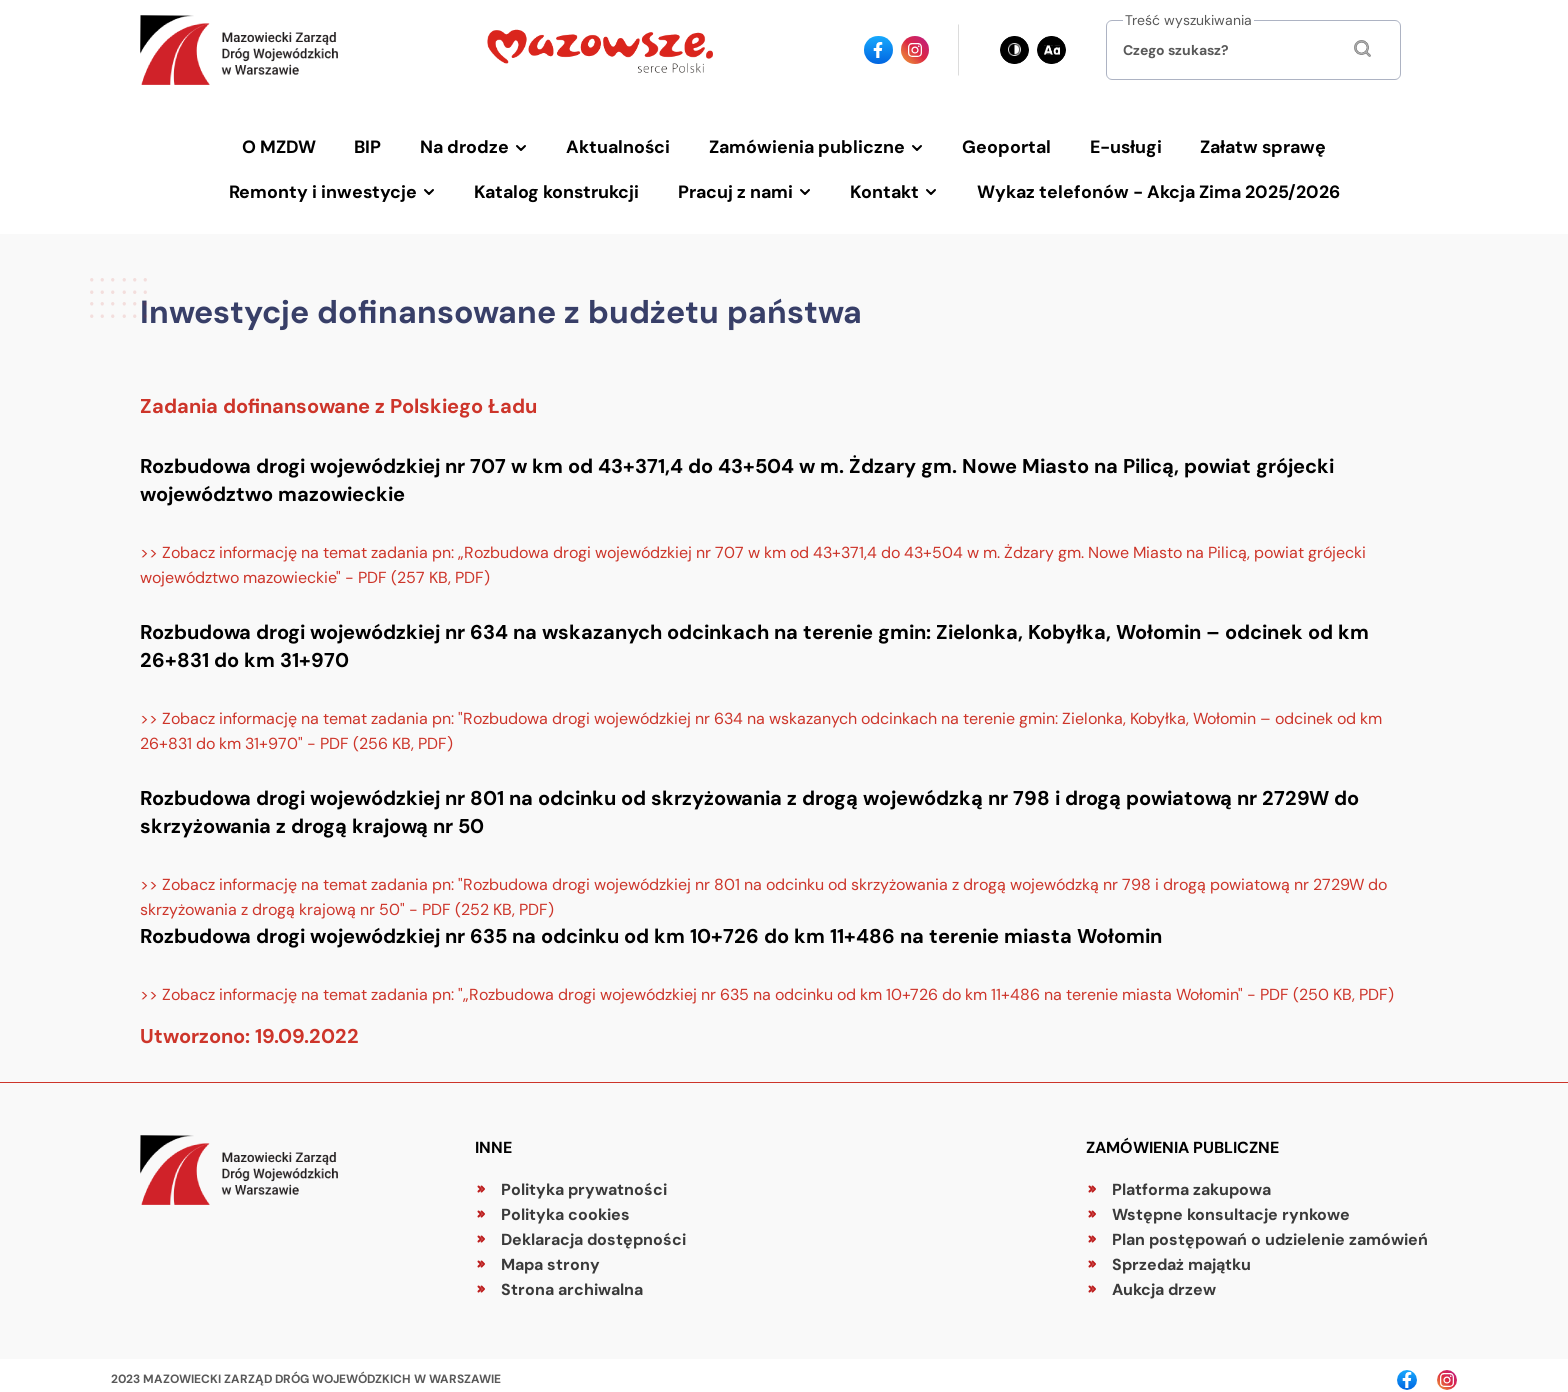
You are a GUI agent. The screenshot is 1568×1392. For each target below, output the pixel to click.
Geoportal (1003, 145)
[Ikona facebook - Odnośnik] (878, 50)
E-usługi (1119, 145)
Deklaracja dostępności (593, 1230)
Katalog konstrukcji (561, 185)
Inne (493, 1138)
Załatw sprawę (1253, 145)
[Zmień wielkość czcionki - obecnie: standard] (1051, 50)
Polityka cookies (565, 1205)
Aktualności (621, 145)
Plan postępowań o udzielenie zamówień (1270, 1230)
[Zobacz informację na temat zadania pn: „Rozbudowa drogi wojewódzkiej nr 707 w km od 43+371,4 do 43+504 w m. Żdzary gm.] (784, 556)
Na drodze (470, 145)
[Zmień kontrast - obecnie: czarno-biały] (1014, 50)
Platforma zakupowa (1191, 1180)
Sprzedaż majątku (1181, 1255)
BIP (376, 145)
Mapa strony (550, 1255)
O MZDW (290, 145)
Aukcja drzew (1164, 1280)
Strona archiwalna (572, 1280)
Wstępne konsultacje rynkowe (1231, 1205)
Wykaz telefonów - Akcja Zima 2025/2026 (1151, 185)
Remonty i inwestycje (331, 185)
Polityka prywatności (584, 1180)
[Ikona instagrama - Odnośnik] (915, 50)
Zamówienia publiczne (806, 145)
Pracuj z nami (736, 185)
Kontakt (883, 185)
